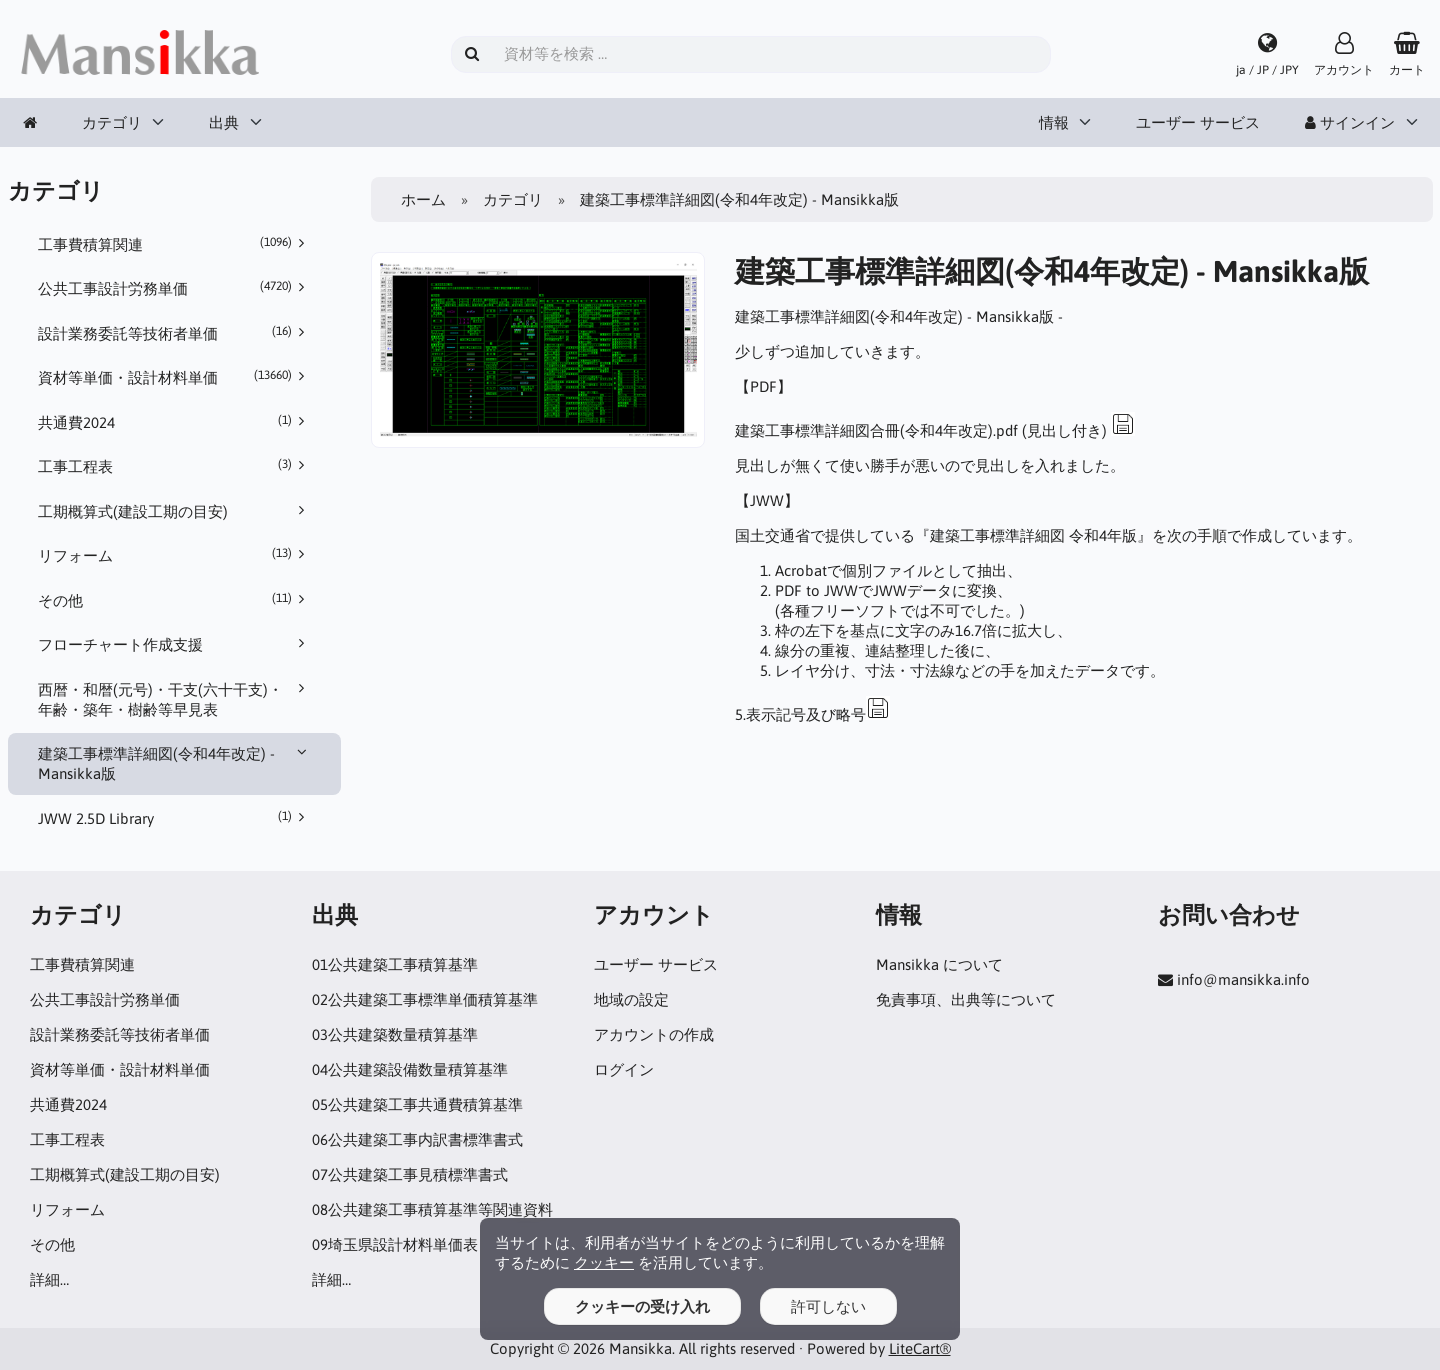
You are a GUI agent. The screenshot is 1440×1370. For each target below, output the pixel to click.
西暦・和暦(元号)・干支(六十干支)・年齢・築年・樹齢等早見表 (175, 699)
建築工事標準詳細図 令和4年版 (1033, 535)
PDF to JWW (816, 590)
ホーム (423, 199)
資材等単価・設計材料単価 (175, 377)
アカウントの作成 (654, 1034)
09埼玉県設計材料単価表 (395, 1244)
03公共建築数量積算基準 (395, 1034)
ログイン (624, 1069)
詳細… (49, 1279)
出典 (224, 122)
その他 (175, 600)
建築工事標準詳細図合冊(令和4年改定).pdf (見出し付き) (935, 430)
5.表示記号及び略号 (812, 714)
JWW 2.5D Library (175, 818)
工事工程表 (175, 466)
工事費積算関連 (175, 244)
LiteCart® (920, 1348)
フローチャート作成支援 (175, 644)
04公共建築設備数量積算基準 (410, 1069)
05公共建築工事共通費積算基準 (417, 1104)
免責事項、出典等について (966, 999)
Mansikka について (939, 964)
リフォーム (175, 555)
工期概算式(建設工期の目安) (175, 511)
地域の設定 (631, 999)
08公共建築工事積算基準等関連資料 (432, 1209)
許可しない (828, 1306)
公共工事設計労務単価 (175, 288)
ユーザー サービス (1198, 122)
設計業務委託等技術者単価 (175, 333)
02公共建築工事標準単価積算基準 (425, 999)
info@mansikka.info (1243, 979)
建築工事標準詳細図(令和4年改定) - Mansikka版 (175, 763)
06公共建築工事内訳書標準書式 (417, 1139)
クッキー (604, 1262)
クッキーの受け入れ (642, 1306)
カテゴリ (112, 122)
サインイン (1350, 122)
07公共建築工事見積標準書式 (410, 1174)
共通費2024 (175, 422)
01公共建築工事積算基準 (395, 964)
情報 (1054, 122)
